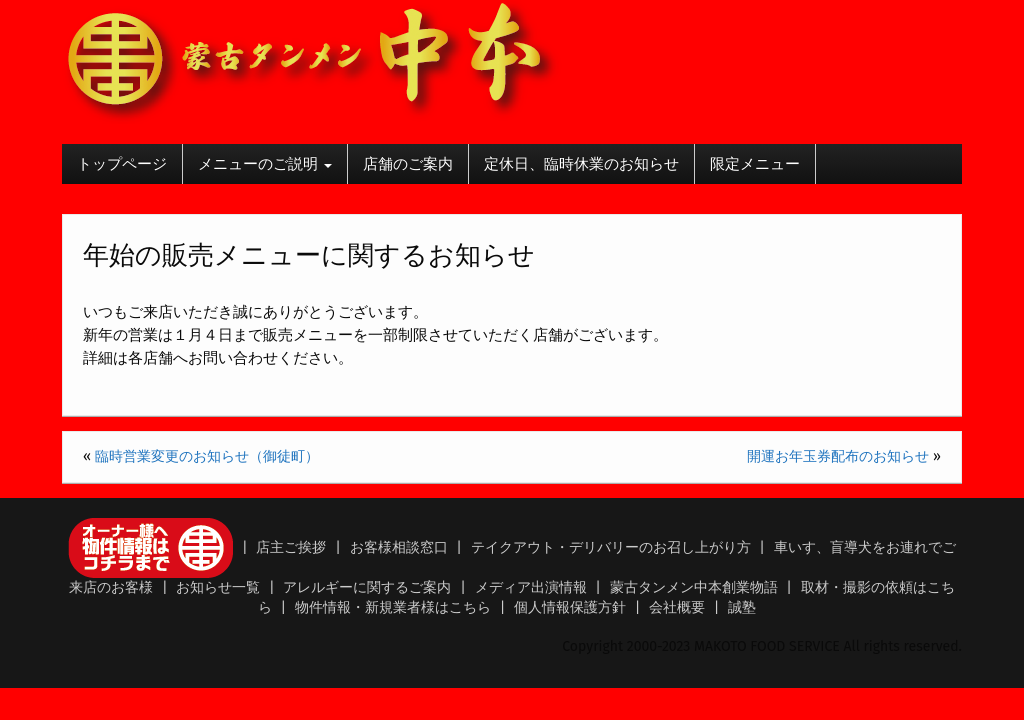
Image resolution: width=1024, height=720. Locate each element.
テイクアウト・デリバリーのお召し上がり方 (611, 547)
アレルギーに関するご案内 (367, 587)
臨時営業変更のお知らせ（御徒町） (207, 456)
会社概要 (677, 607)
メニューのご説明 (265, 164)
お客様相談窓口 (399, 547)
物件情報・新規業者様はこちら (393, 607)
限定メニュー (755, 164)
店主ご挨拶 (291, 547)
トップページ (122, 164)
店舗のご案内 (408, 164)
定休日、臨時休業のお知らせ (581, 164)
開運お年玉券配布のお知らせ (838, 456)
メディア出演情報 (531, 587)
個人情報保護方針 (570, 607)
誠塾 (742, 607)
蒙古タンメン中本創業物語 (694, 587)
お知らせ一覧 (218, 587)
